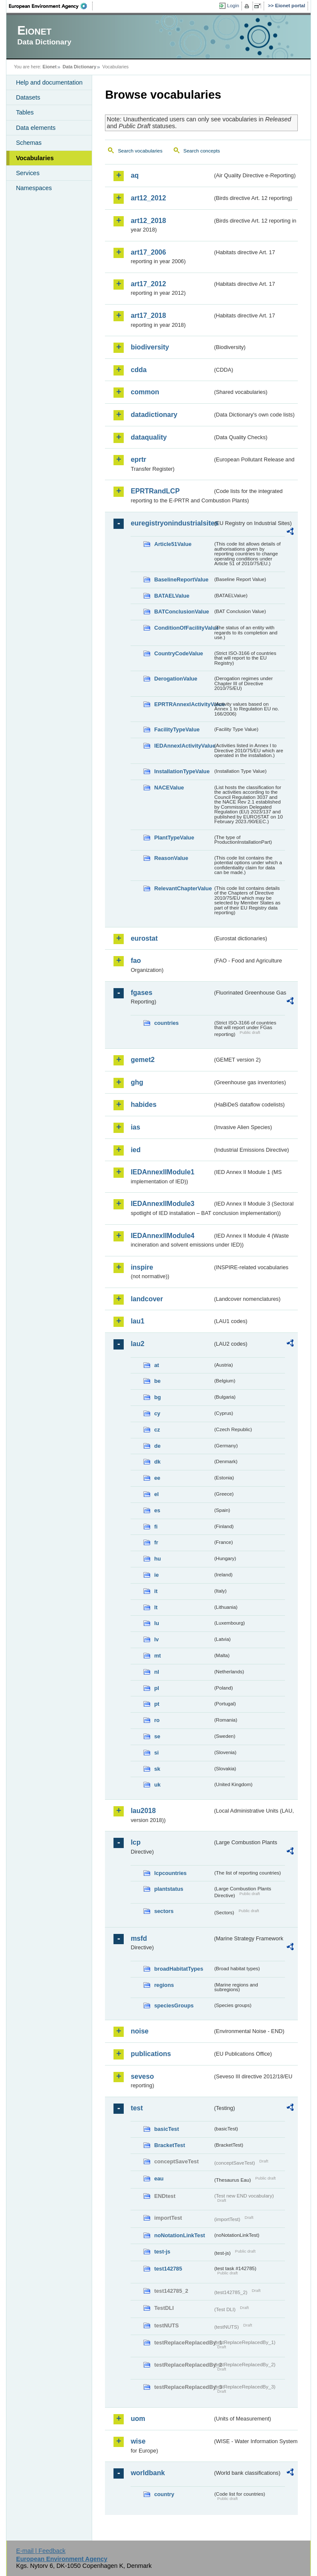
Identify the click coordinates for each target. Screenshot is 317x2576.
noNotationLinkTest (179, 2235)
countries (166, 1023)
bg (157, 1397)
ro (157, 1720)
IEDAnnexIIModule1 (162, 1172)
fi (155, 1526)
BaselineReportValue (181, 579)
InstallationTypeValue (181, 771)
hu (157, 1558)
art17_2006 (148, 252)
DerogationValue (175, 678)
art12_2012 (148, 198)
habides (143, 1104)
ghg (137, 1082)
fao (136, 960)
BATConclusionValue (181, 611)
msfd (139, 1938)
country (164, 2494)
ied (135, 1149)
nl (156, 1672)
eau (158, 2178)
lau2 (137, 1343)
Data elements (35, 127)
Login (233, 5)
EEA (51, 6)
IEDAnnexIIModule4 (162, 1235)
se (157, 1736)
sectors (164, 1911)
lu (156, 1623)
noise (139, 2031)
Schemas (28, 142)
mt (157, 1655)
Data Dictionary (79, 66)
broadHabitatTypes (178, 1969)
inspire (142, 1267)
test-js (162, 2251)
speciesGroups (173, 2005)
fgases (141, 992)
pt (156, 1704)
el (156, 1494)
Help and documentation (49, 82)
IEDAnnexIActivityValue (183, 745)
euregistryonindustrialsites (171, 523)
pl (156, 1688)
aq (135, 175)
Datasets (28, 97)
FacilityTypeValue (176, 729)
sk (157, 1769)
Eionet (50, 66)
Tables (25, 112)
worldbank (148, 2472)
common (145, 392)
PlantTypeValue (174, 837)
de (157, 1446)
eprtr (138, 459)
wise (138, 2441)
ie (156, 1575)
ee (157, 1478)
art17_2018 (148, 315)
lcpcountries (170, 1873)
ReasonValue (171, 858)
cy (157, 1413)
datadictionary (154, 414)
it (155, 1591)
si (156, 1752)
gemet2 (142, 1059)
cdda (138, 369)
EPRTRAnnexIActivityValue (183, 704)
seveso (142, 2076)
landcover (147, 1299)
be (157, 1381)
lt (155, 1607)
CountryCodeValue (178, 653)
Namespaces (34, 188)
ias (135, 1127)
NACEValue (169, 787)
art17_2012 (148, 284)
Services (27, 173)
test (137, 2108)
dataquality (148, 437)
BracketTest (169, 2145)
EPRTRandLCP (155, 491)
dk (157, 1461)
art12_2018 (148, 220)
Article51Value (173, 544)
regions (164, 1985)
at (156, 1365)
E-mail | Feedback (41, 2550)
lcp (135, 1842)
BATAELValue (171, 596)
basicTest (166, 2129)
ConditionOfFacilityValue (183, 628)
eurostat (144, 938)
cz (157, 1429)
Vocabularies (35, 158)
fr (156, 1542)
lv (156, 1639)
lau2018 (143, 1810)
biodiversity (150, 347)
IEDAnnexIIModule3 (162, 1203)
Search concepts (201, 150)
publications (151, 2053)
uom (138, 2418)
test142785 (168, 2268)
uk (157, 1784)
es (157, 1510)
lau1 (137, 1321)
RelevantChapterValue (183, 888)
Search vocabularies (140, 150)
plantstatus (168, 1889)
